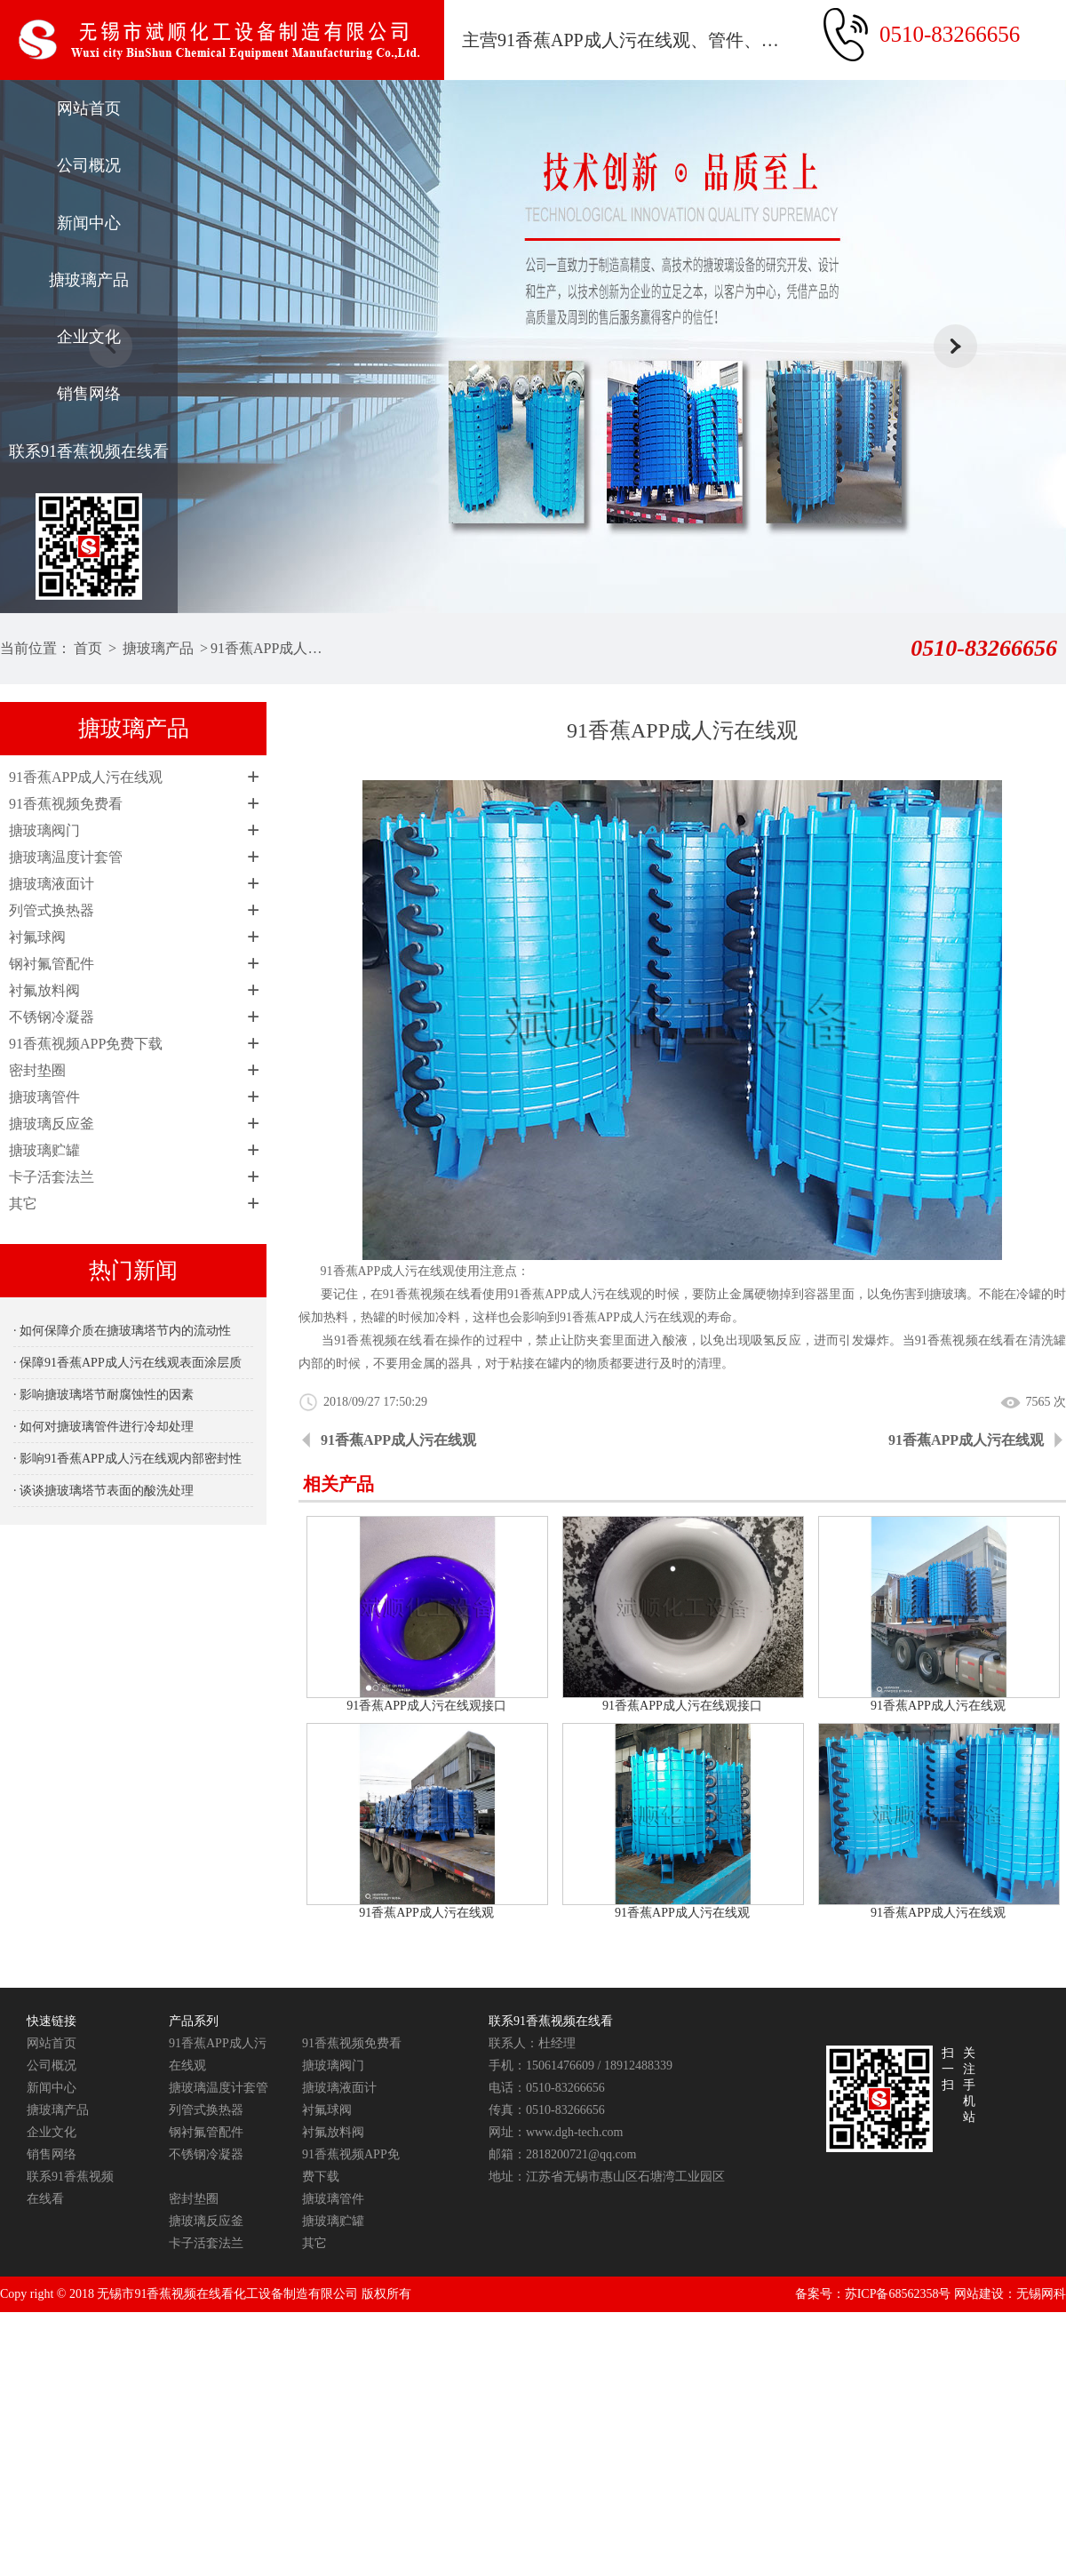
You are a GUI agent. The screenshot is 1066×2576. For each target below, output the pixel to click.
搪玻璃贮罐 (44, 1150)
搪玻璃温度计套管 (66, 857)
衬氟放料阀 (44, 990)
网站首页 (89, 108)
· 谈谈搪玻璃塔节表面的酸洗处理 (103, 1490)
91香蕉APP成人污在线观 (270, 648)
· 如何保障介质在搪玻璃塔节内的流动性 (122, 1330)
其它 (23, 1203)
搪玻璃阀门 (44, 830)
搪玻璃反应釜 (51, 1123)
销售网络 (89, 394)
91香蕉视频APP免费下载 (86, 1043)
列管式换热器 (51, 910)
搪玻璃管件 (44, 1097)
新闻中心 (89, 223)
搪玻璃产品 (89, 280)
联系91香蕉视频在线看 (89, 451)
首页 (88, 648)
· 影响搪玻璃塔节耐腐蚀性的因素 (103, 1394)
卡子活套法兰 (51, 1176)
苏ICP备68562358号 (898, 2294)
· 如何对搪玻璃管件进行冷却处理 (103, 1426)
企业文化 (89, 337)
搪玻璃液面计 (51, 883)
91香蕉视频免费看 (66, 803)
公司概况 (89, 165)
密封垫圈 (37, 1070)
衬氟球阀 (37, 937)
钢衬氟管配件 (51, 963)
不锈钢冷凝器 (51, 1017)
